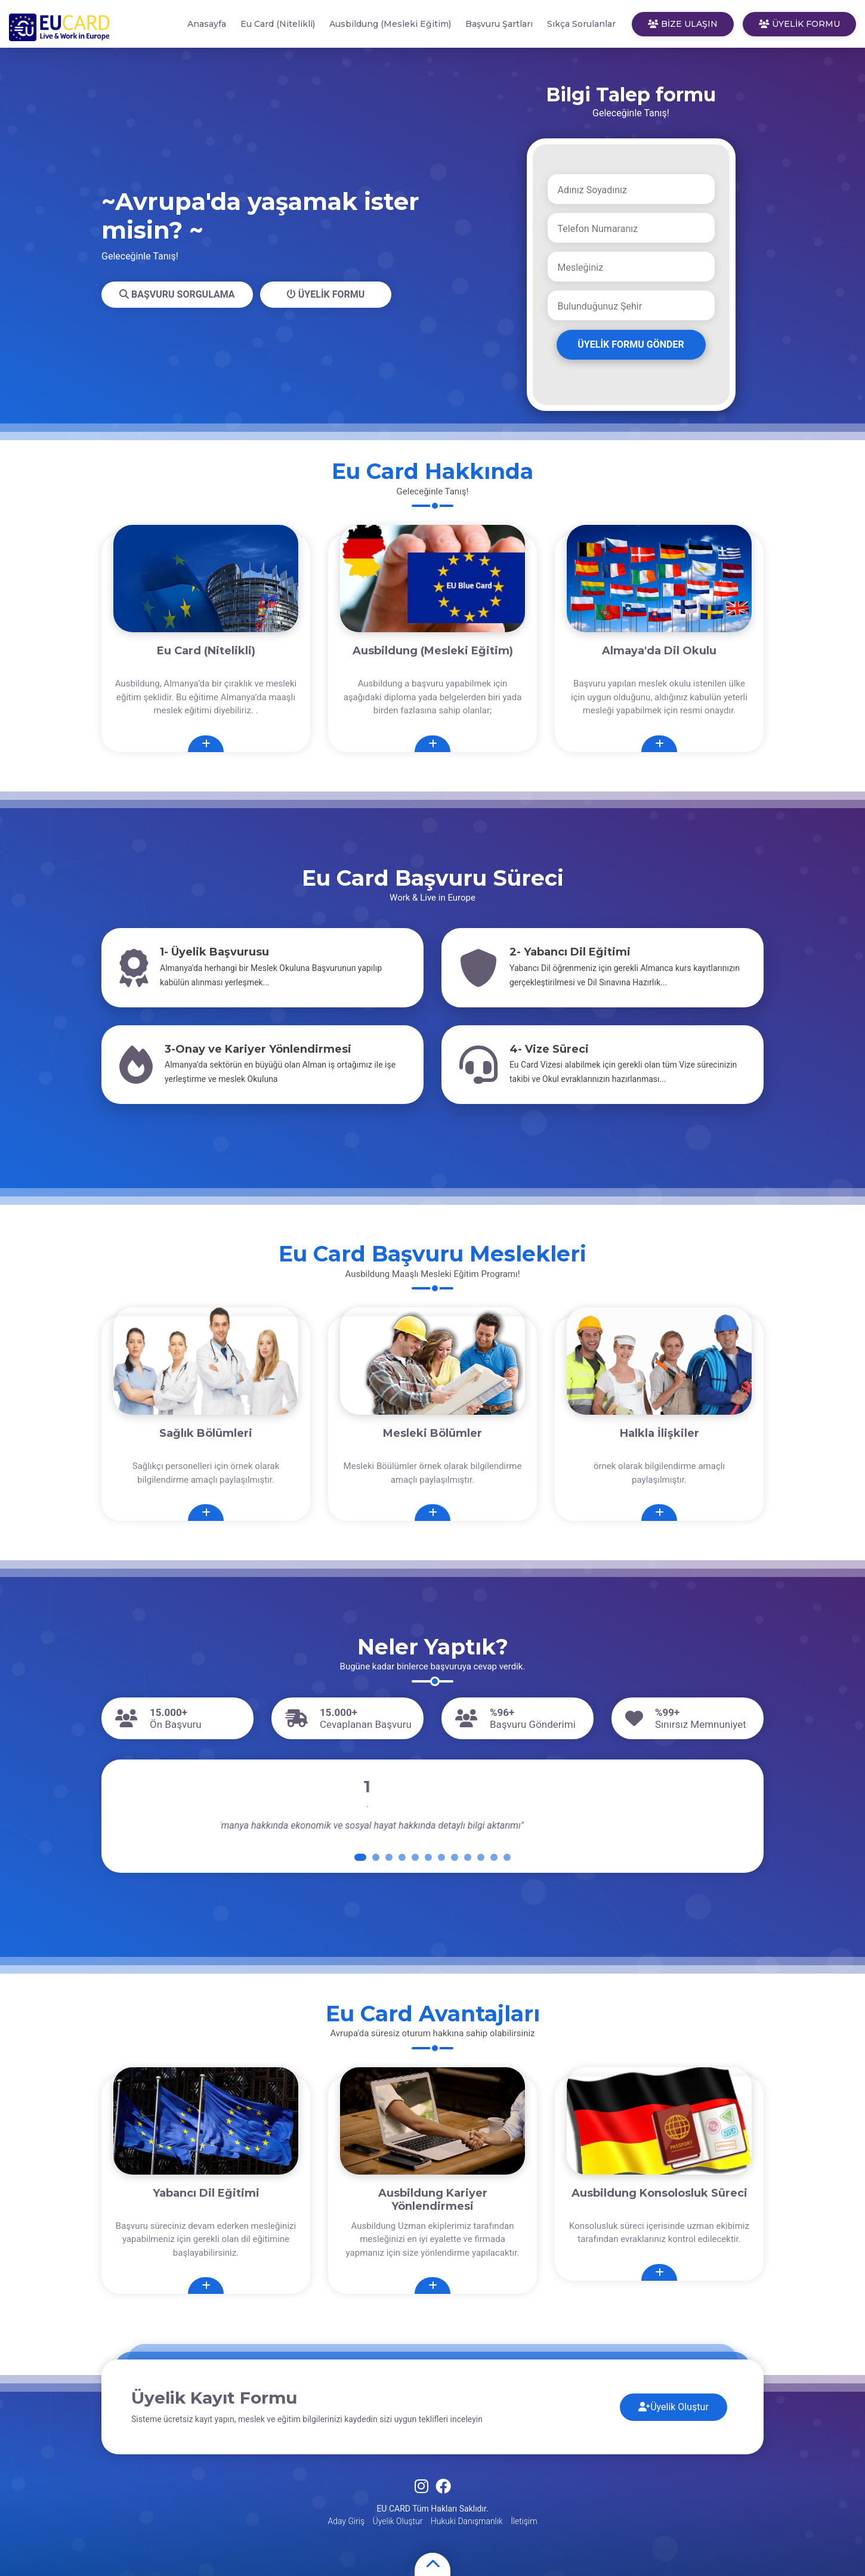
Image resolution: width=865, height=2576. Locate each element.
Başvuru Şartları (499, 23)
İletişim (524, 2521)
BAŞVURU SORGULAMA (177, 294)
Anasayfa (206, 23)
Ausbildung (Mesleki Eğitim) (390, 23)
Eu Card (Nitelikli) (277, 23)
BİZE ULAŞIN (683, 23)
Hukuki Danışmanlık (467, 2521)
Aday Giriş (346, 2521)
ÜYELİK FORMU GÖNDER (630, 344)
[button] (360, 1857)
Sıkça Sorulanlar (581, 23)
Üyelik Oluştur (673, 2407)
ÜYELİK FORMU (799, 23)
